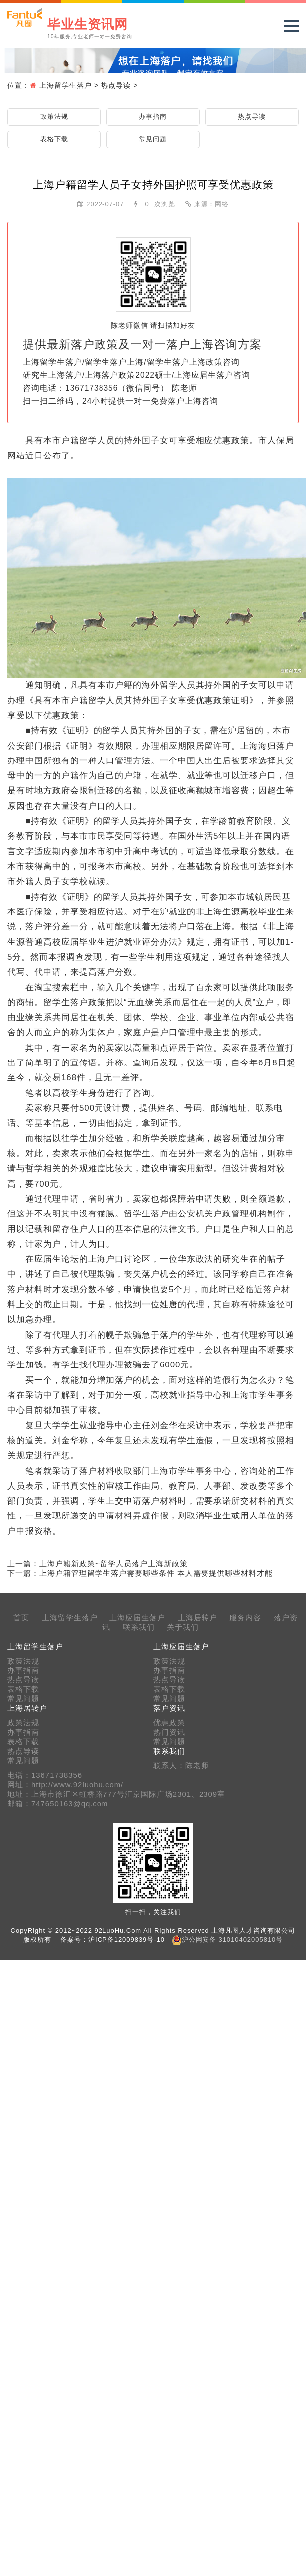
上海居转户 (197, 1618)
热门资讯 (169, 1732)
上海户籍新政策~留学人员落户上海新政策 (113, 1563)
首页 (21, 1618)
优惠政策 (169, 1723)
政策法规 (54, 116)
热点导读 (116, 85)
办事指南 (153, 116)
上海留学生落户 (65, 85)
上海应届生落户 (137, 1618)
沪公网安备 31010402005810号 (232, 1939)
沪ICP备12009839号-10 (126, 1939)
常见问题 (153, 139)
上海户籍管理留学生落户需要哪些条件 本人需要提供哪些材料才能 (156, 1573)
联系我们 (139, 1627)
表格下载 (54, 139)
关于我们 (183, 1627)
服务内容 (245, 1618)
